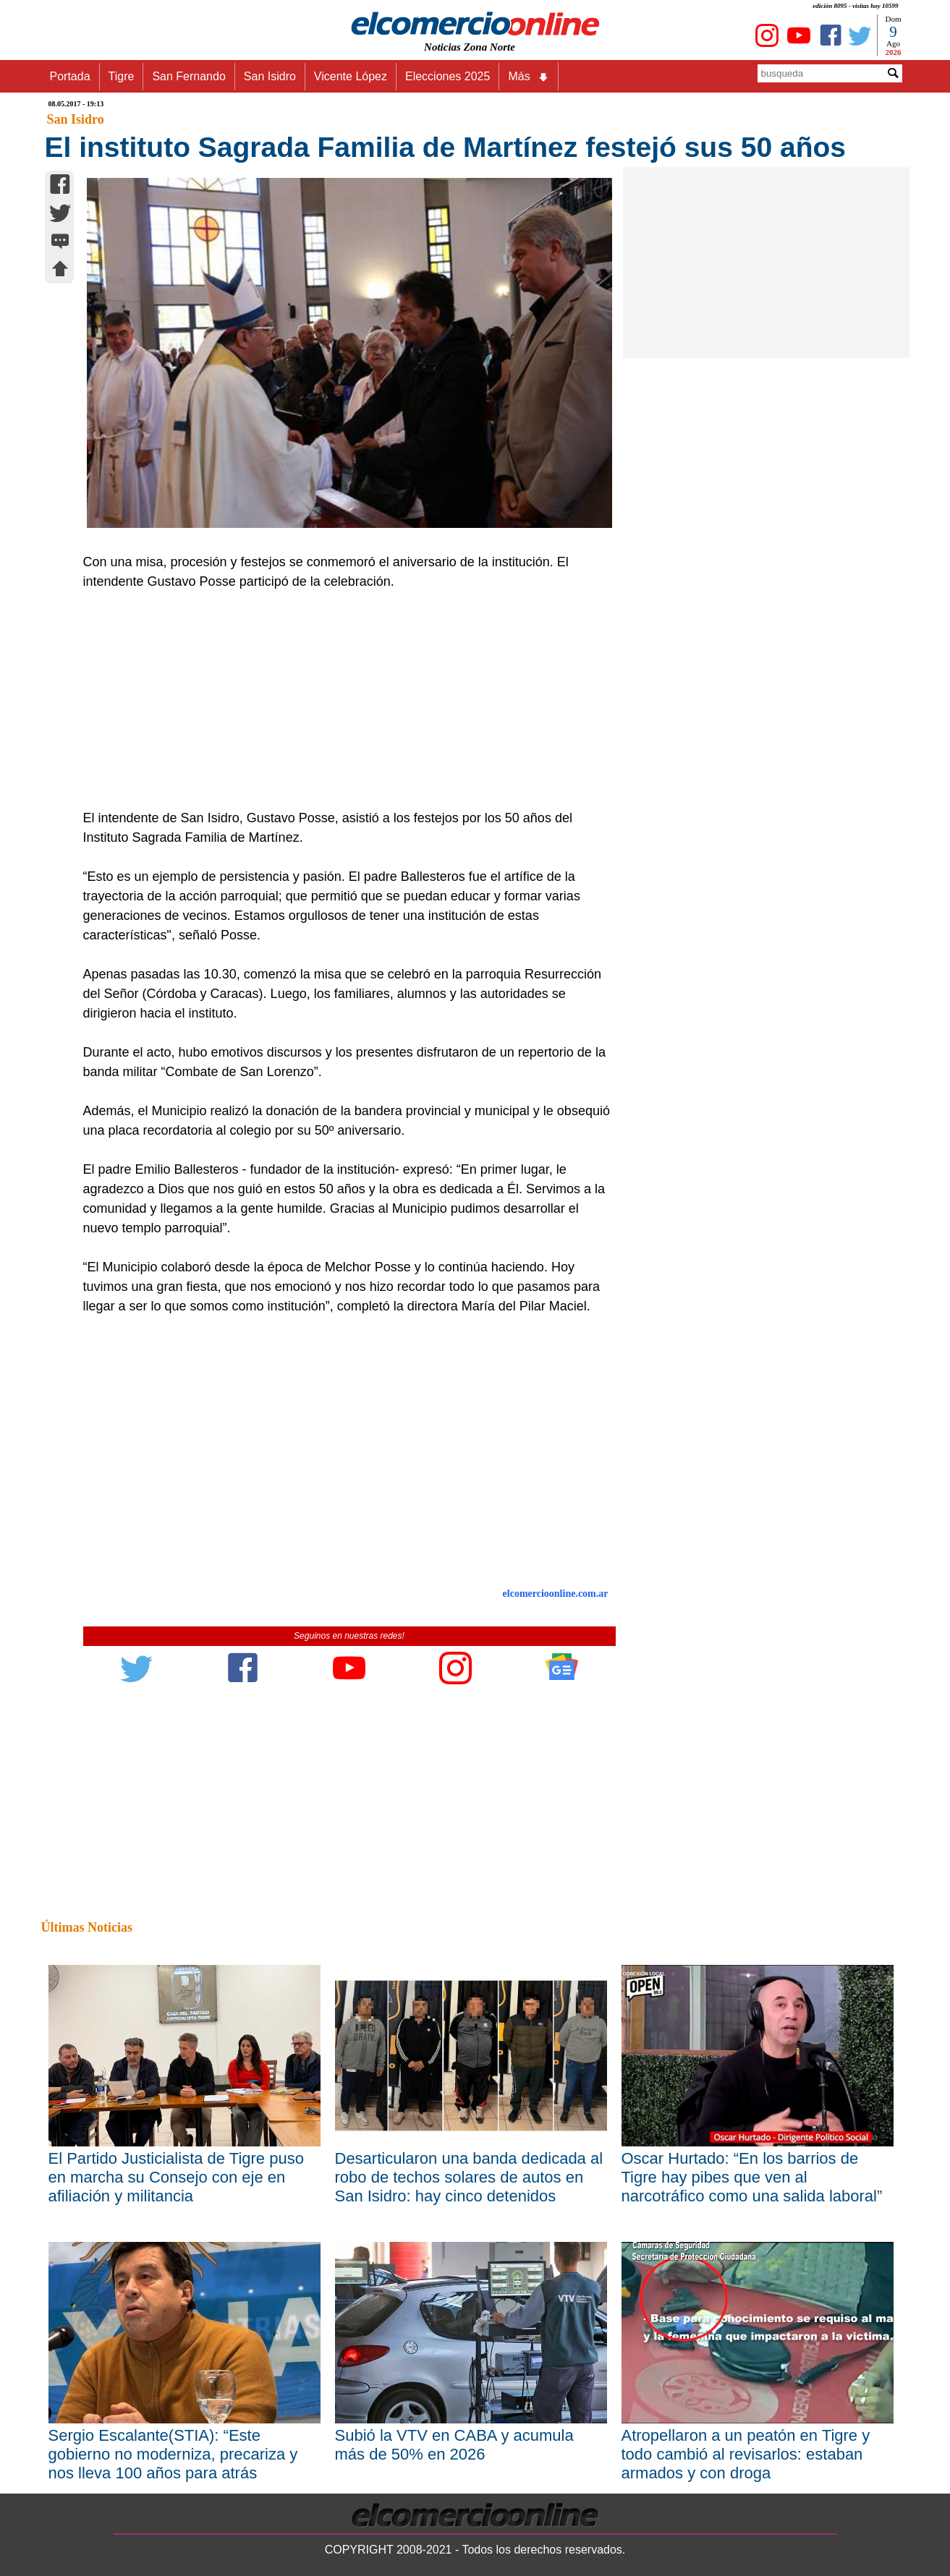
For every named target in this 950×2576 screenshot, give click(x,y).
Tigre (122, 76)
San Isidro (270, 76)
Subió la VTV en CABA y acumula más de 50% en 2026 (454, 2444)
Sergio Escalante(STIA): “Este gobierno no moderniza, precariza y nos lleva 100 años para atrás (173, 2454)
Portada (70, 76)
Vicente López (350, 76)
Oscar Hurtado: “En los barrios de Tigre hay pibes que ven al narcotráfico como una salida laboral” (752, 2177)
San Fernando (188, 76)
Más (528, 76)
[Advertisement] (341, 700)
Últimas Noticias (86, 1927)
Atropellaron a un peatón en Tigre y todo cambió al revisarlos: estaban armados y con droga (746, 2454)
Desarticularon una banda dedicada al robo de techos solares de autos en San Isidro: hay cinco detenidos (469, 2177)
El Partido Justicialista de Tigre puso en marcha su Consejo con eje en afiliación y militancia (176, 2177)
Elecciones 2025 (447, 76)
